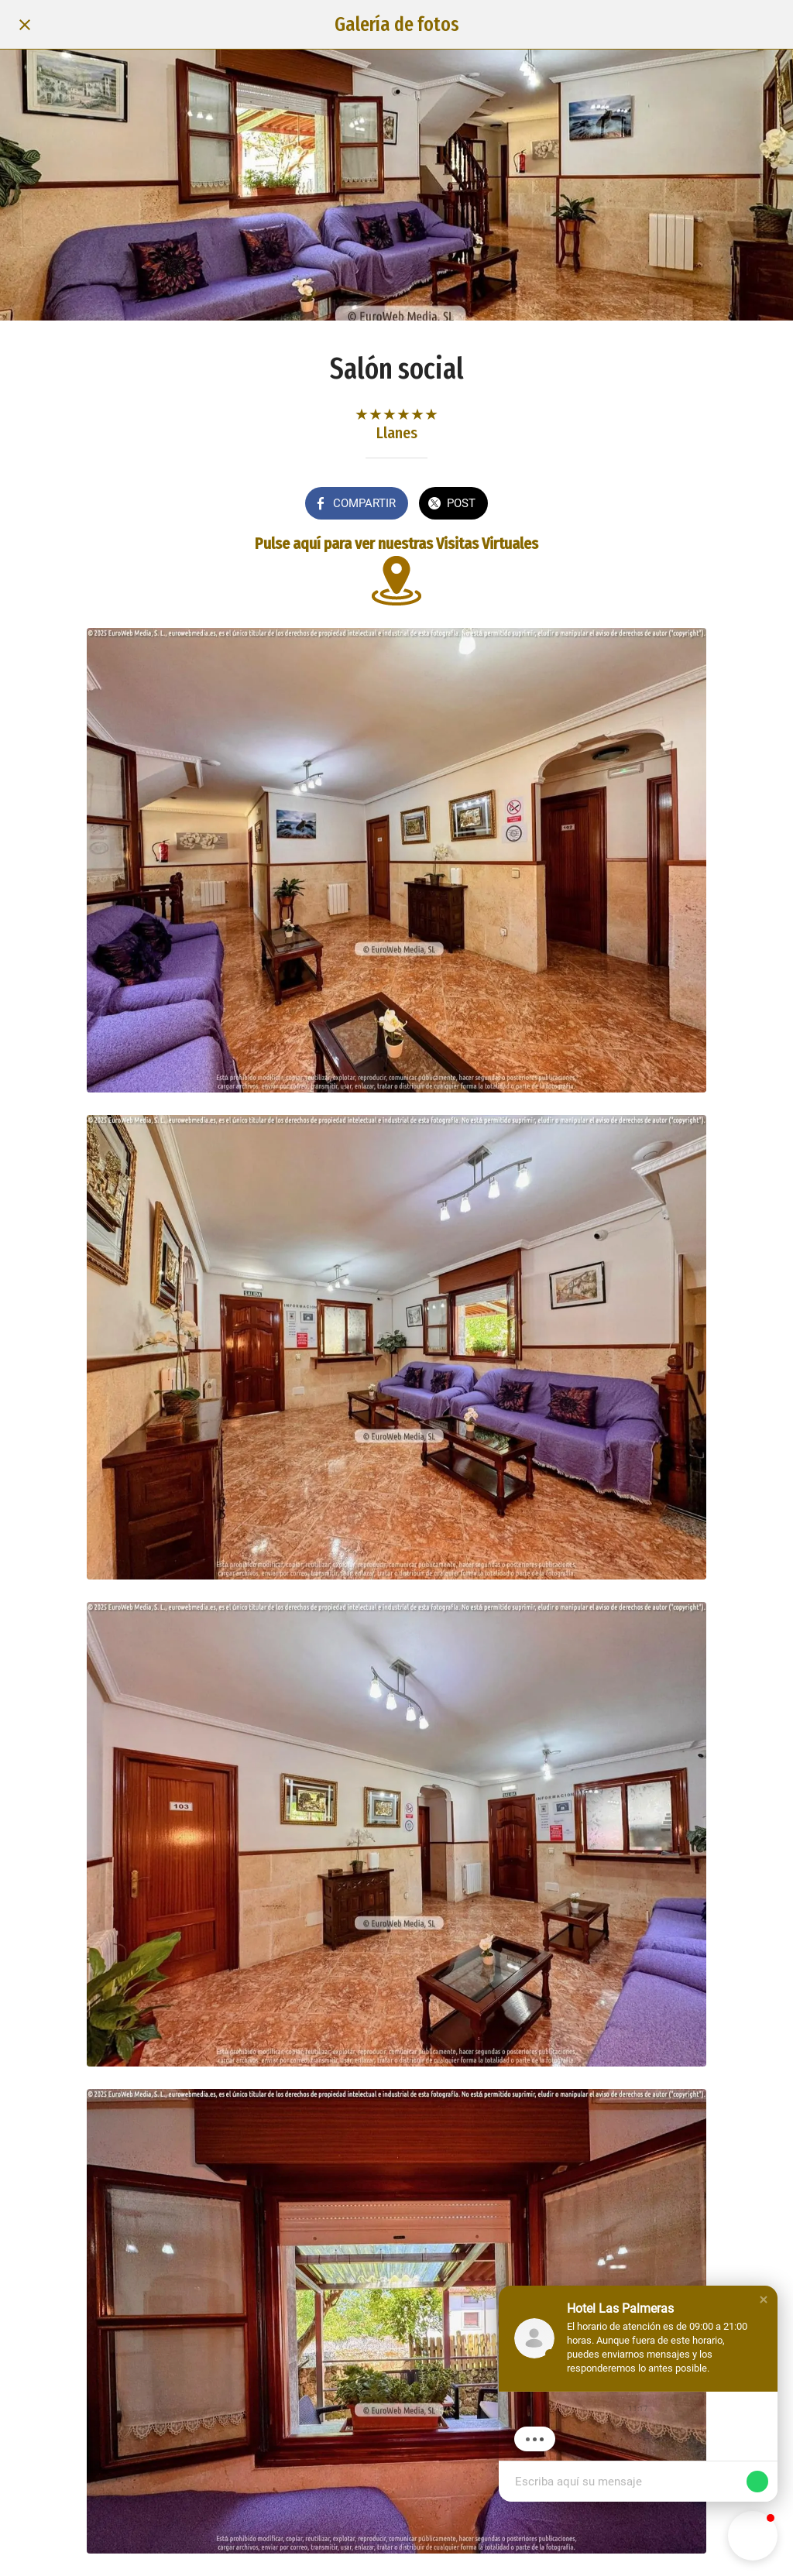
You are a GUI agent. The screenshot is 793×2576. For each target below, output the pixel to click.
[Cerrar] (24, 24)
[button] (763, 2299)
